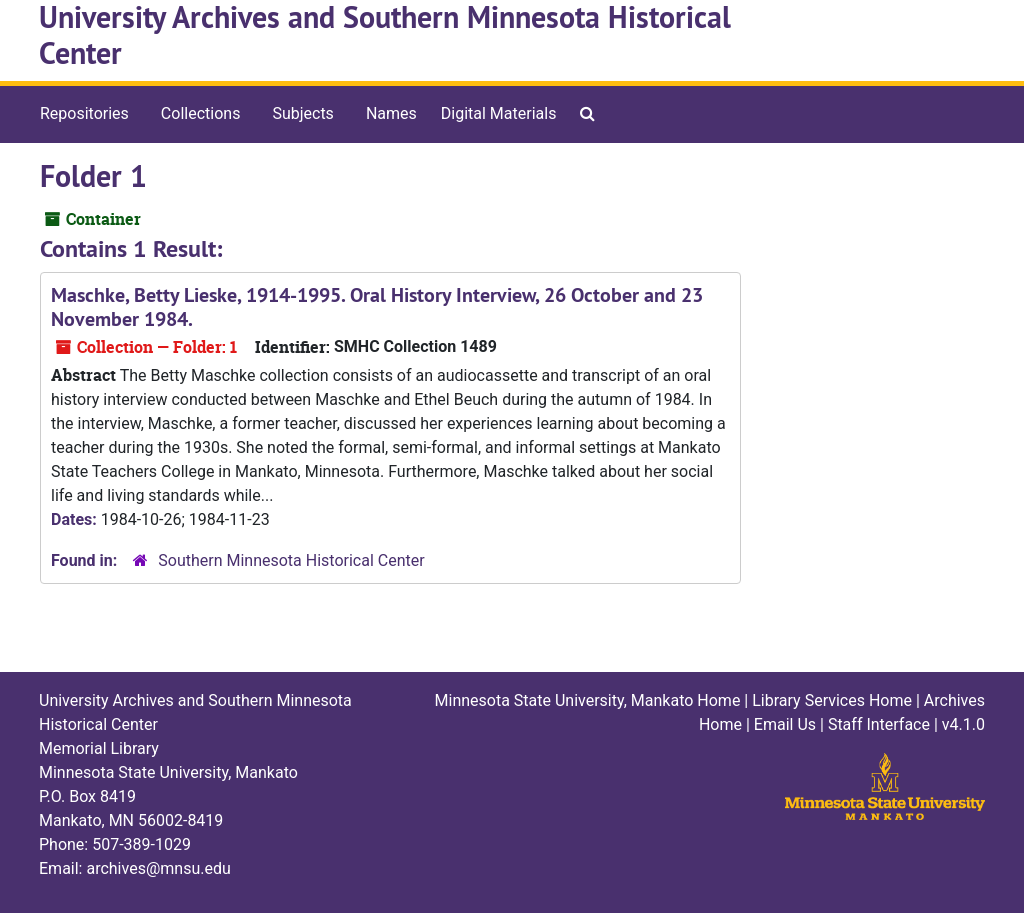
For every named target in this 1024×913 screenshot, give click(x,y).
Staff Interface (879, 724)
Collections (201, 113)
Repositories (84, 113)
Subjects (302, 113)
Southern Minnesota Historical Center (291, 560)
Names (391, 113)
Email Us (785, 724)
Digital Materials (499, 113)
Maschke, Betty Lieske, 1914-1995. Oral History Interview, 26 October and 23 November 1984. (377, 307)
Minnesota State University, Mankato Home (588, 700)
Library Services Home (832, 700)
